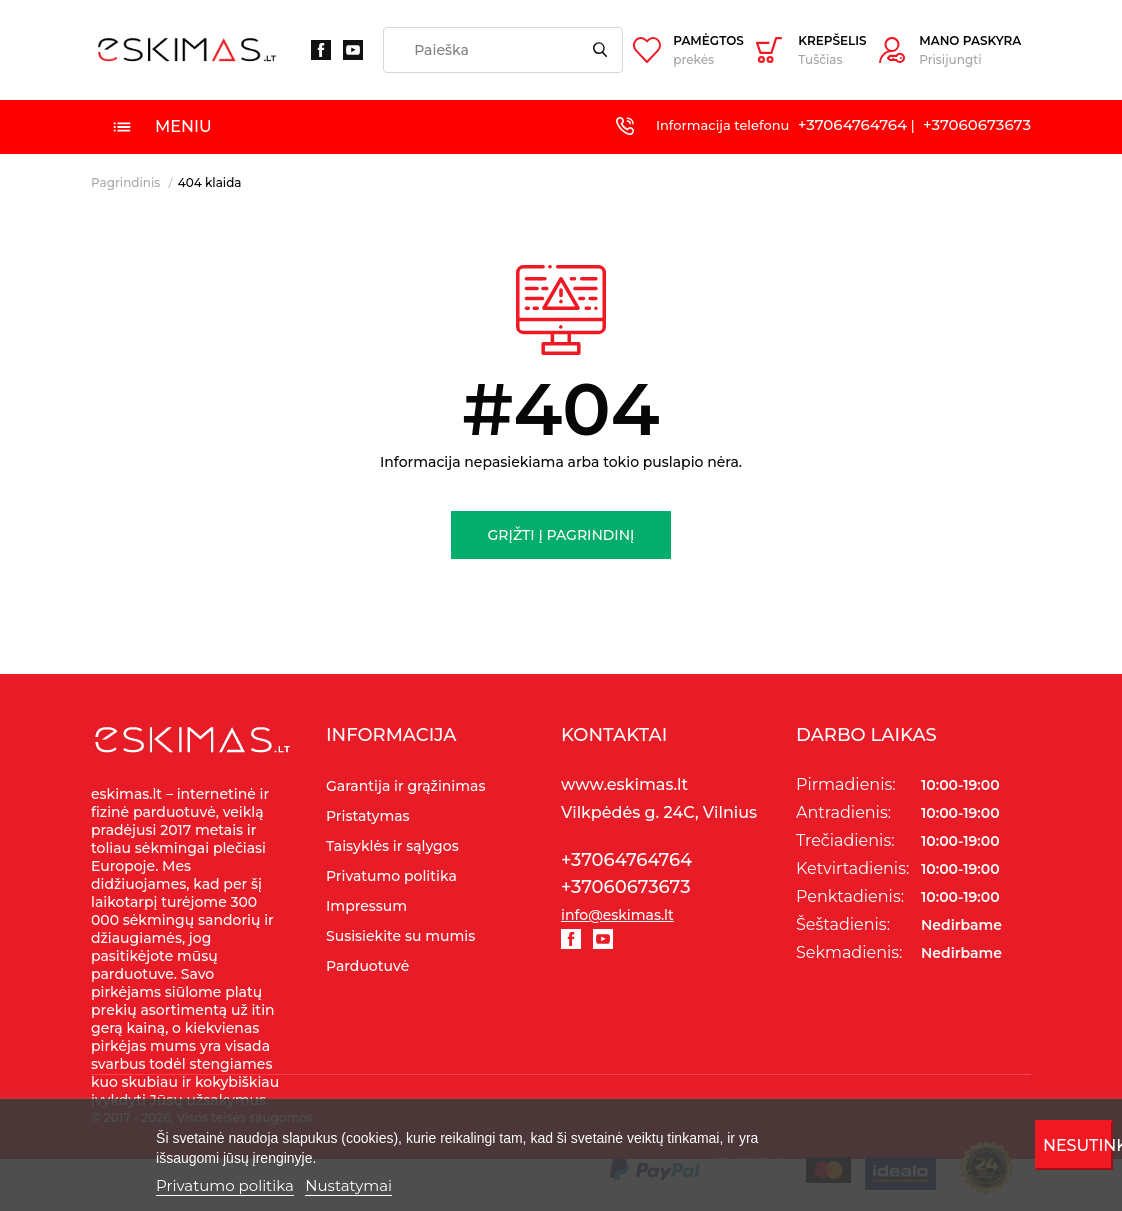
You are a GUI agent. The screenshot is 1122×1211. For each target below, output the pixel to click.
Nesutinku (1078, 1145)
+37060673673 (977, 124)
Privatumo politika (225, 1185)
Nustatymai (348, 1185)
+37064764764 (852, 124)
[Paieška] (503, 50)
